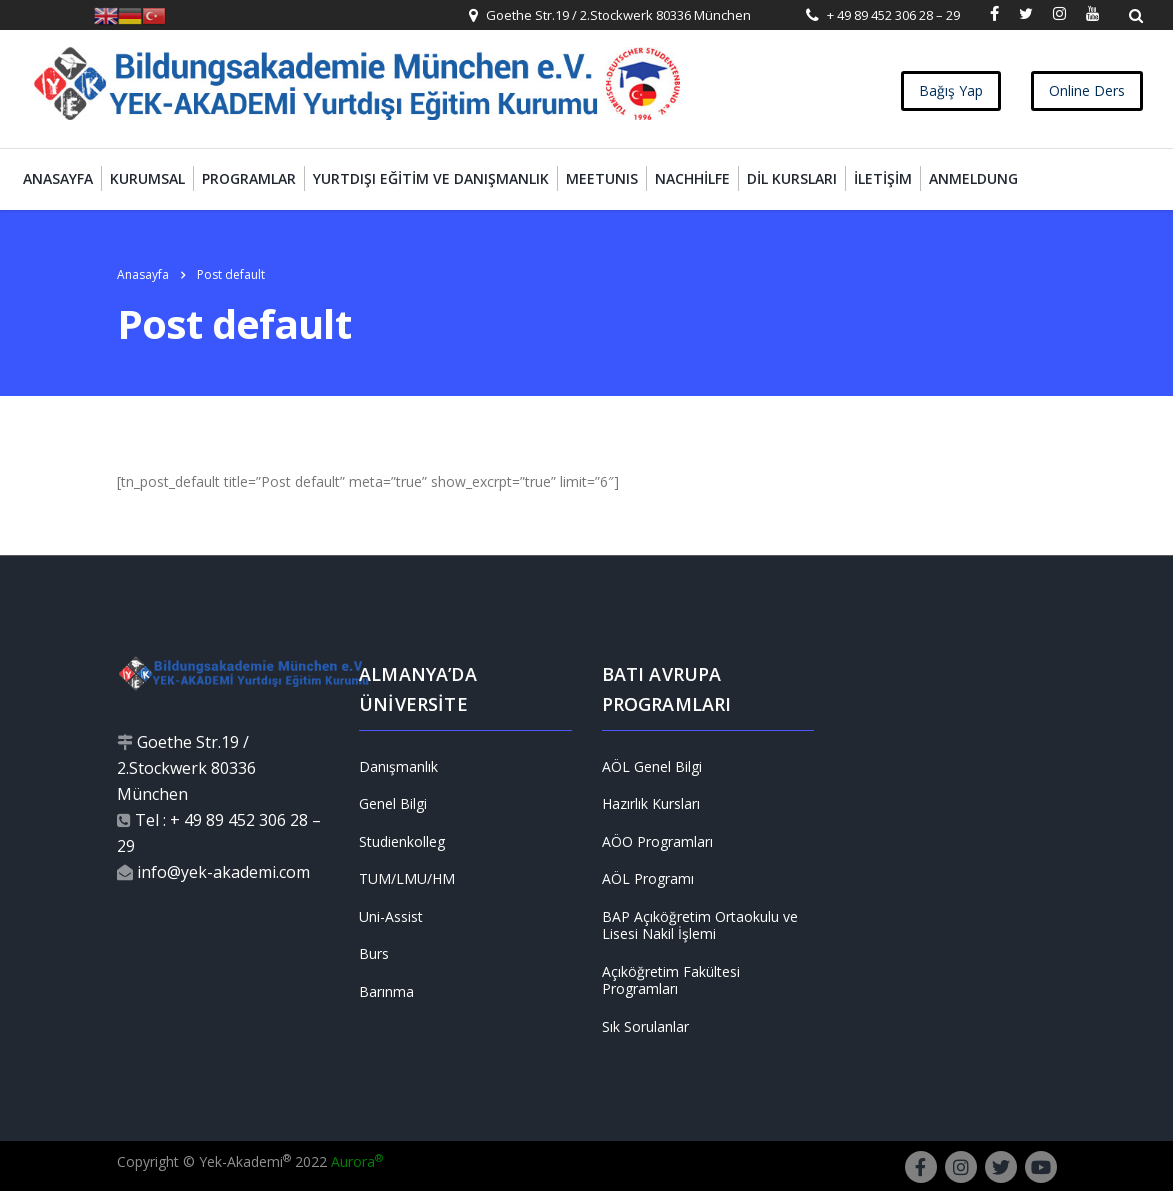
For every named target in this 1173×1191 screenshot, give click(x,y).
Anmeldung (973, 178)
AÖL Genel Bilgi (652, 767)
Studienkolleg (402, 842)
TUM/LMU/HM (407, 879)
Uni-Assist (391, 917)
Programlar (249, 178)
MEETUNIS (602, 178)
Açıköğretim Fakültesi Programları (671, 980)
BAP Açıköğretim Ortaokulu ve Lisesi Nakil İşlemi (700, 925)
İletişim (883, 178)
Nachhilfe (692, 178)
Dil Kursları (792, 178)
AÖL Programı (648, 879)
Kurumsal (147, 178)
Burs (374, 954)
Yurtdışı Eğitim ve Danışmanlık (431, 178)
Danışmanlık (398, 767)
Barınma (386, 992)
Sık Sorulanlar (645, 1027)
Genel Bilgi (393, 804)
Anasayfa (58, 178)
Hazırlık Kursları (651, 804)
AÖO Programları (657, 842)
